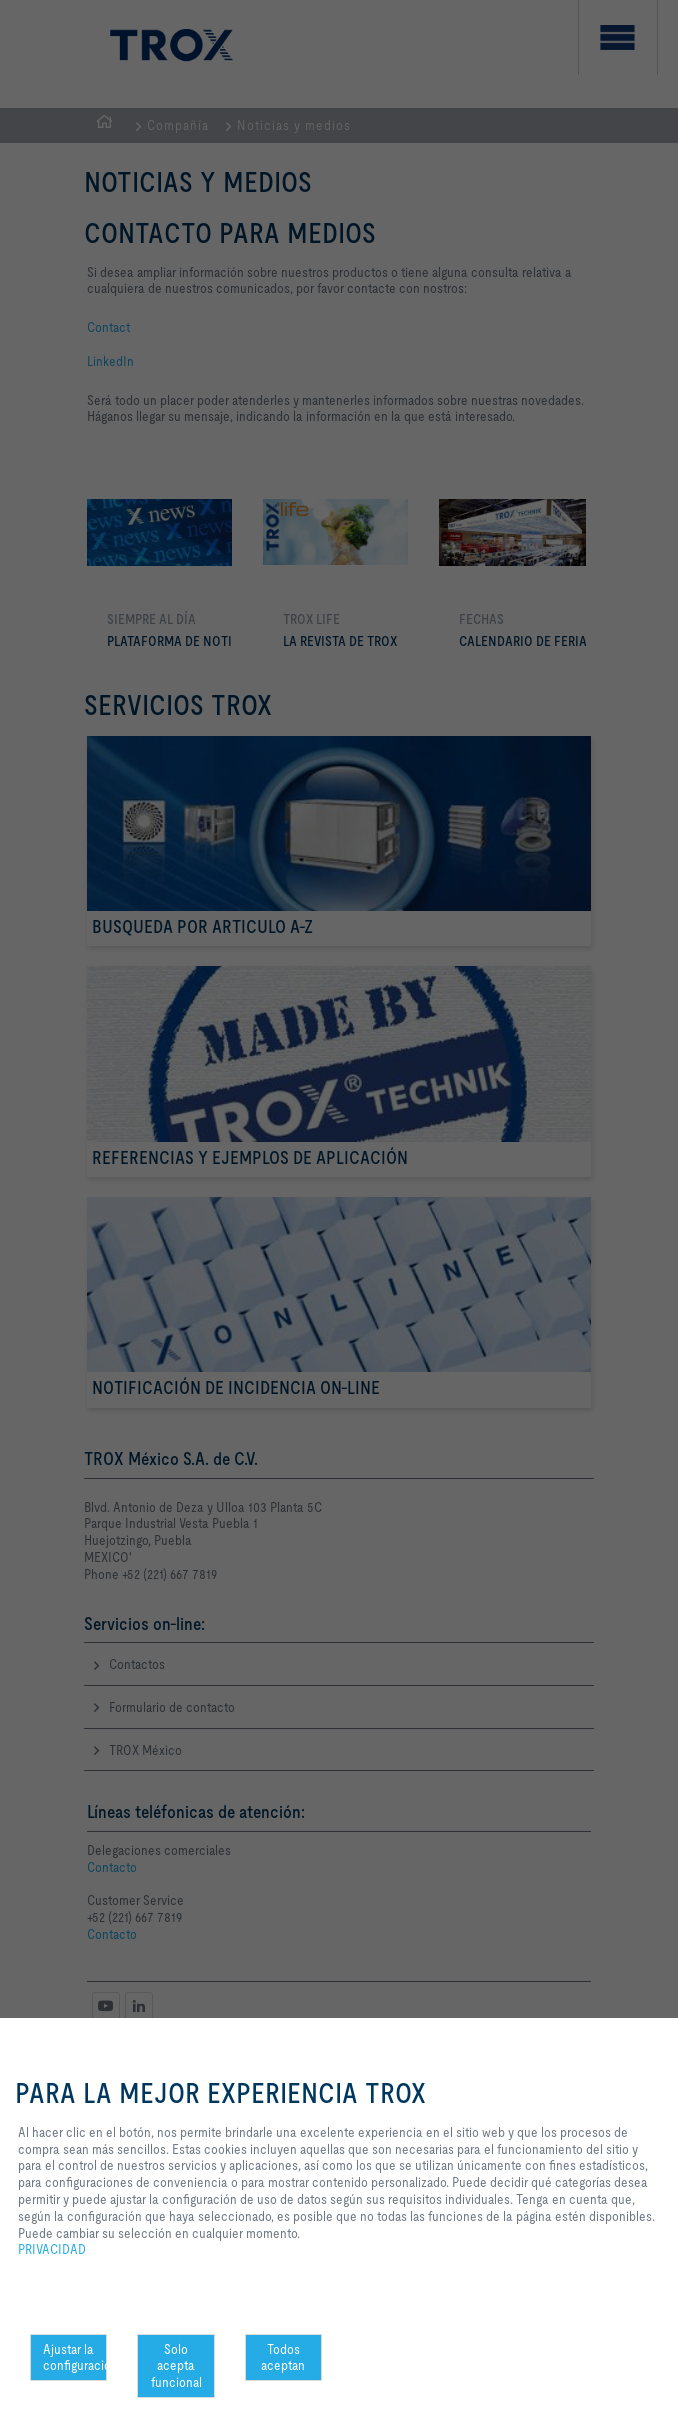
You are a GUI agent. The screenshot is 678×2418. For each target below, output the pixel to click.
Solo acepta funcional (176, 2366)
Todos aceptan (283, 2357)
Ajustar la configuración (75, 2357)
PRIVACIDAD (52, 2249)
